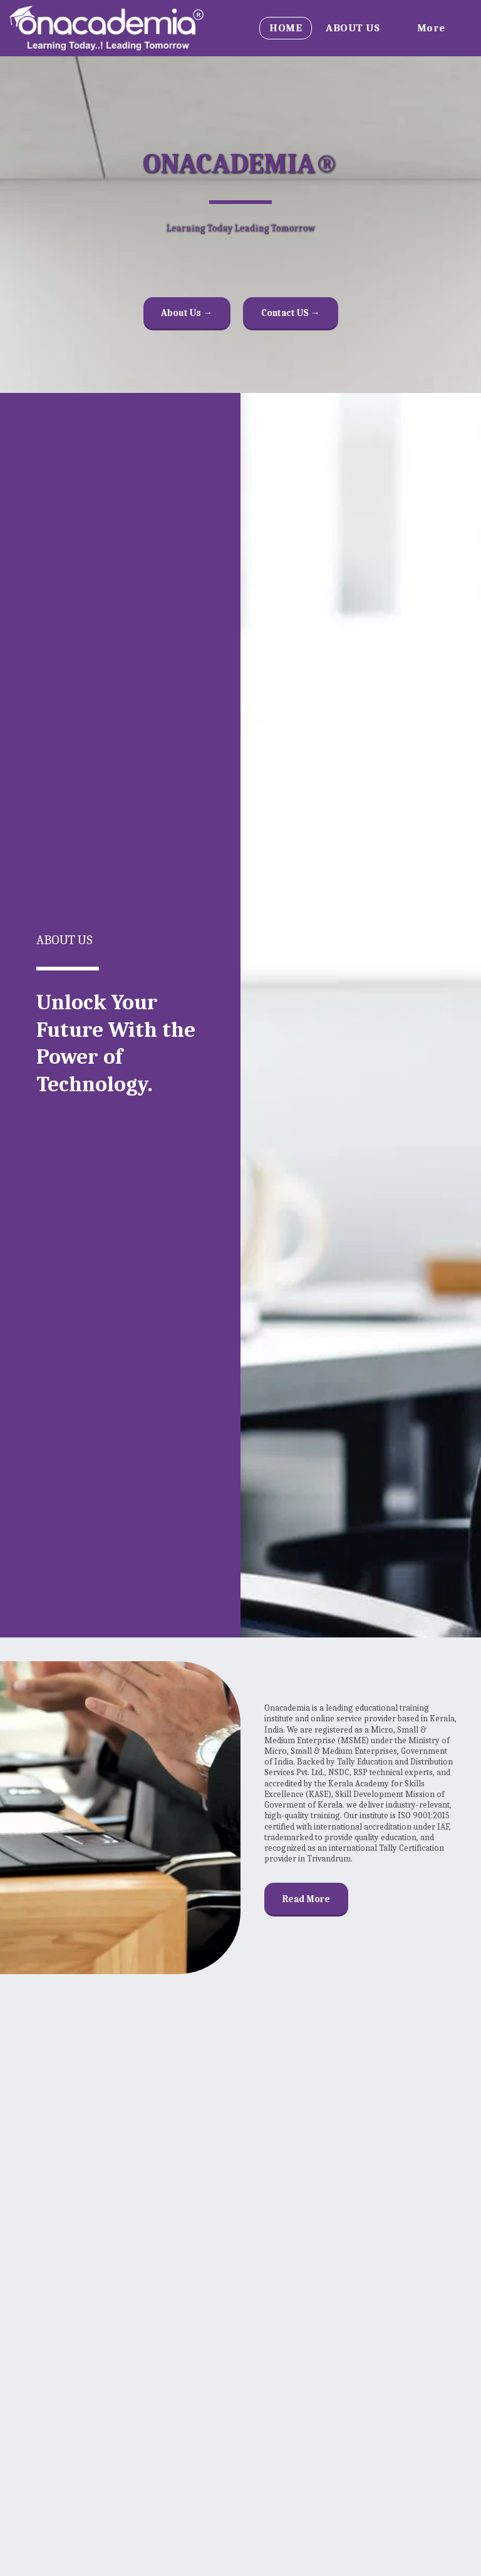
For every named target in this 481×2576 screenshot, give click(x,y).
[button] (359, 28)
